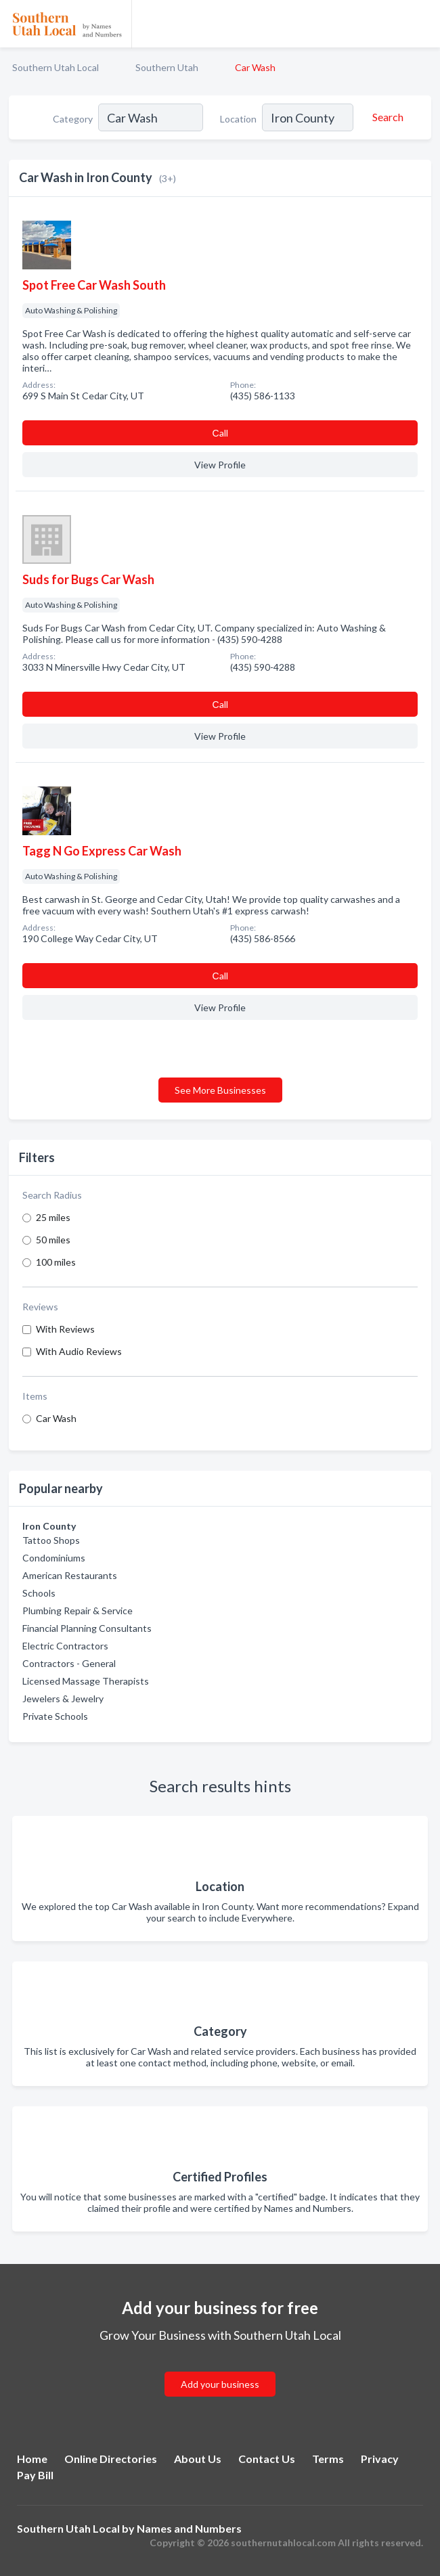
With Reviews (65, 1329)
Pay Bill (35, 2474)
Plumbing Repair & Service (77, 1610)
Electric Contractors (65, 1645)
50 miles (53, 1239)
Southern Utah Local (55, 67)
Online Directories (110, 2458)
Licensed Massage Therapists (85, 1681)
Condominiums (53, 1557)
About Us (197, 2458)
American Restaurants (69, 1575)
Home (32, 2458)
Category (73, 119)
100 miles (56, 1262)
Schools (39, 1593)
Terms (328, 2458)
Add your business (220, 2384)
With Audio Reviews (79, 1351)
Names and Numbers (189, 2528)
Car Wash (56, 1418)
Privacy (380, 2458)
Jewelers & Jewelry (63, 1698)
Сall (219, 433)
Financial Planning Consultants (87, 1628)
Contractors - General (69, 1663)
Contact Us (266, 2458)
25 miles (53, 1217)
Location (238, 119)
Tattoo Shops (51, 1540)
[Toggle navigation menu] (421, 23)
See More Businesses (220, 1090)
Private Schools (55, 1716)
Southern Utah (166, 67)
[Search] (385, 117)
